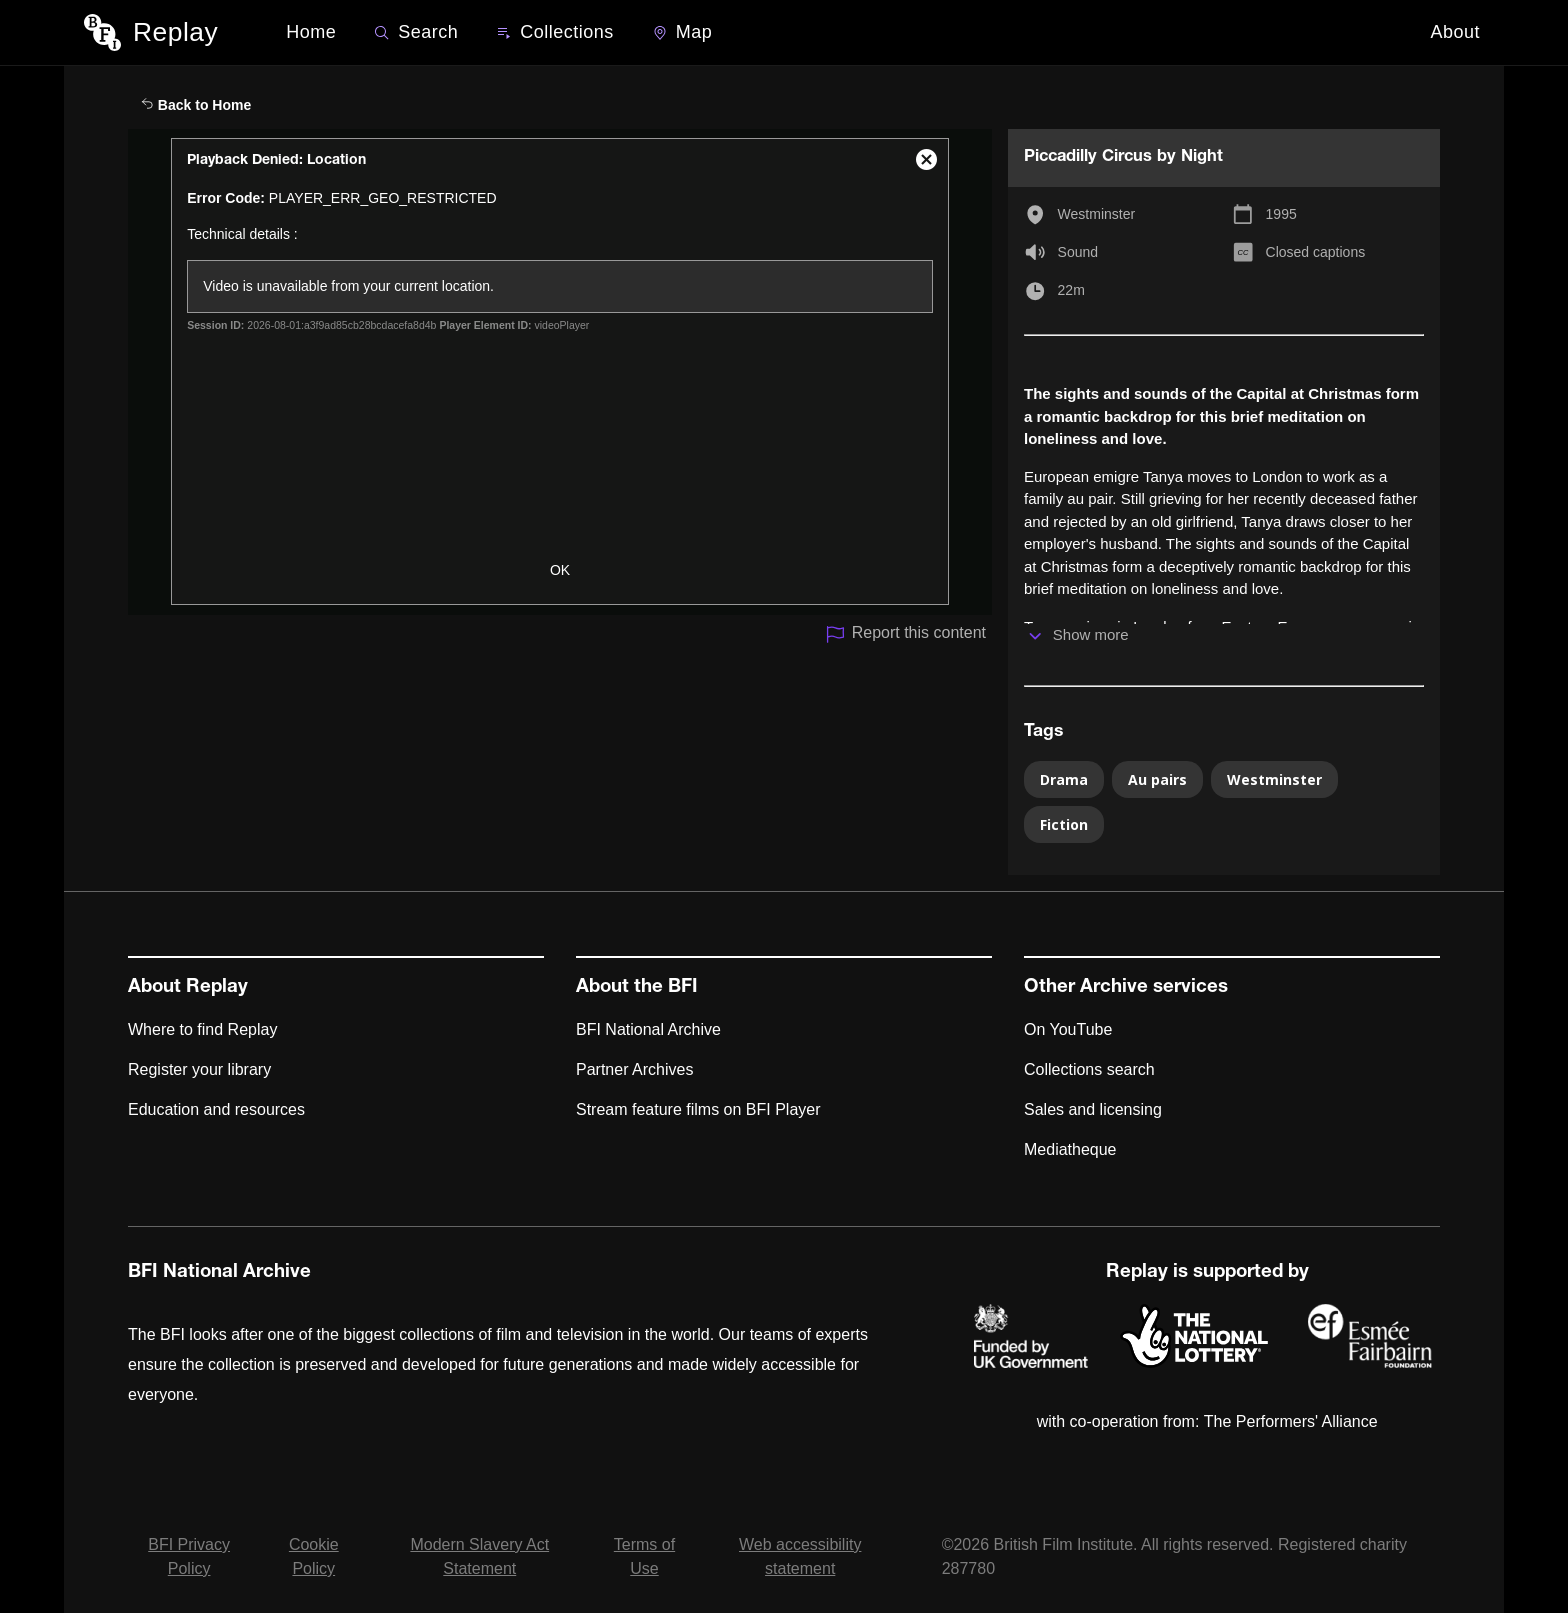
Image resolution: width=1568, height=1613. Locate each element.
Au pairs (1157, 779)
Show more (1091, 634)
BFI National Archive (648, 1029)
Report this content (905, 634)
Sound (1078, 252)
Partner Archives (634, 1069)
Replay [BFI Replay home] (175, 32)
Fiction (1064, 824)
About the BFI (637, 988)
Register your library (199, 1069)
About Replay (188, 988)
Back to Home (196, 105)
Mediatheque (1070, 1149)
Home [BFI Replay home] (311, 32)
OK (560, 570)
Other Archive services (1126, 988)
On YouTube (1068, 1029)
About (1455, 32)
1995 (1281, 214)
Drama (1064, 779)
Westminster (1097, 214)
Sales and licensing (1093, 1109)
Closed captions (1316, 252)
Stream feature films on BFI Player (698, 1109)
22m (1071, 290)
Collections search (1089, 1069)
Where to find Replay (202, 1029)
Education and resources (216, 1109)
